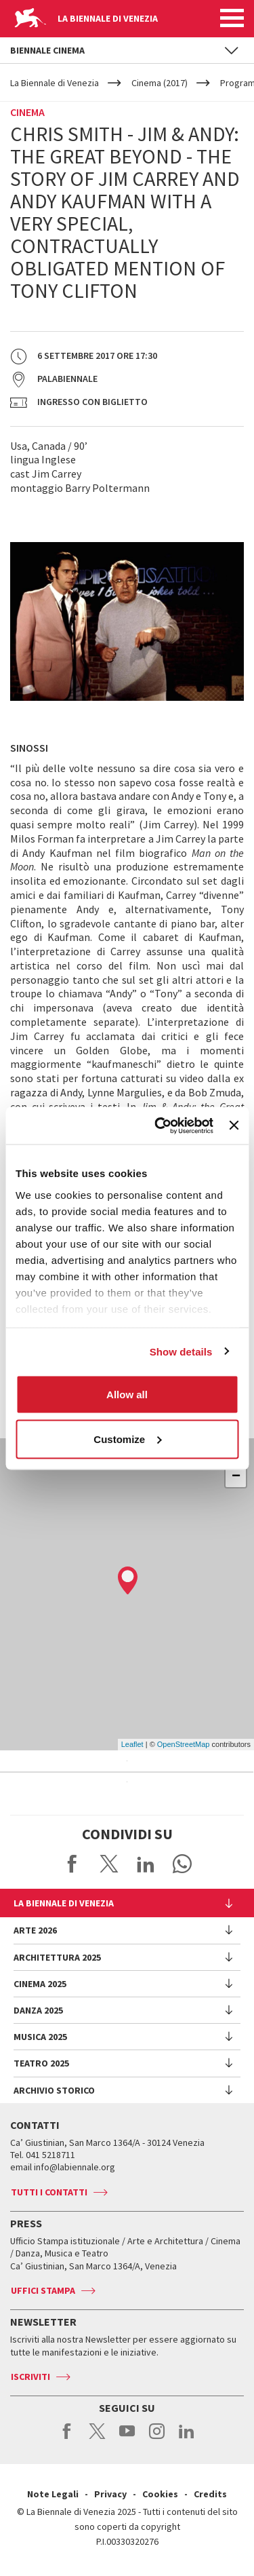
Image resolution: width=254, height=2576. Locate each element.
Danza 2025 (38, 2010)
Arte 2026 (35, 1930)
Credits (210, 2494)
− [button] (236, 1477)
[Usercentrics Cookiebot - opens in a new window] (159, 1125)
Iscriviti (30, 2376)
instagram (157, 2438)
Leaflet (132, 1744)
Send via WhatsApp (182, 1864)
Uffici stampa (43, 2290)
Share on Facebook (72, 1864)
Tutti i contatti (49, 2192)
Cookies (160, 2494)
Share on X (109, 1864)
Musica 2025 (40, 2037)
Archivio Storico (54, 2090)
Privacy (110, 2494)
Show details (181, 1351)
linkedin (186, 2438)
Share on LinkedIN (145, 1864)
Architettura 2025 (57, 1957)
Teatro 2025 (41, 2063)
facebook (67, 2438)
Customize (127, 1438)
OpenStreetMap (183, 1744)
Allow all (127, 1394)
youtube (127, 2438)
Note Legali (53, 2494)
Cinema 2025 (40, 1984)
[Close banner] (233, 1125)
